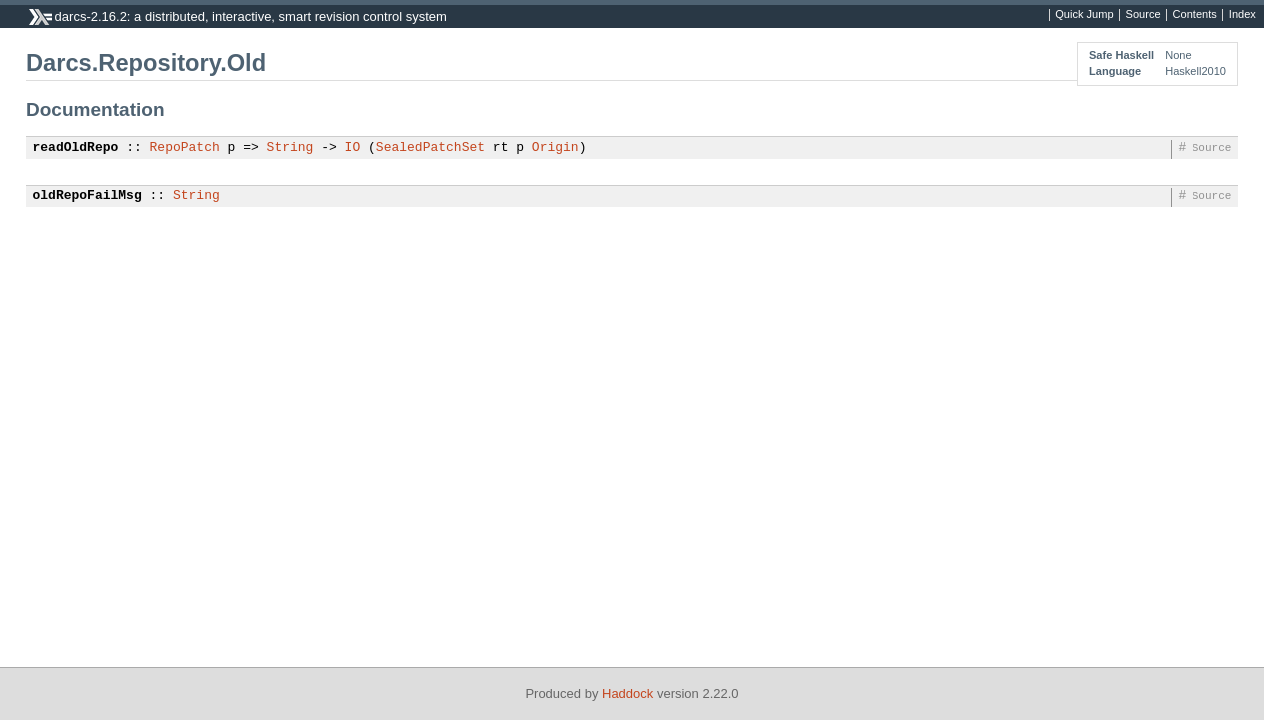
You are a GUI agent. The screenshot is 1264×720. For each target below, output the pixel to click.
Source (1143, 15)
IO (353, 148)
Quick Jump (1084, 15)
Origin (555, 148)
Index (1242, 15)
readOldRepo (76, 148)
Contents (1195, 15)
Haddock (627, 693)
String (290, 148)
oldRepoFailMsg (87, 196)
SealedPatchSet (430, 148)
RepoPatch (185, 148)
